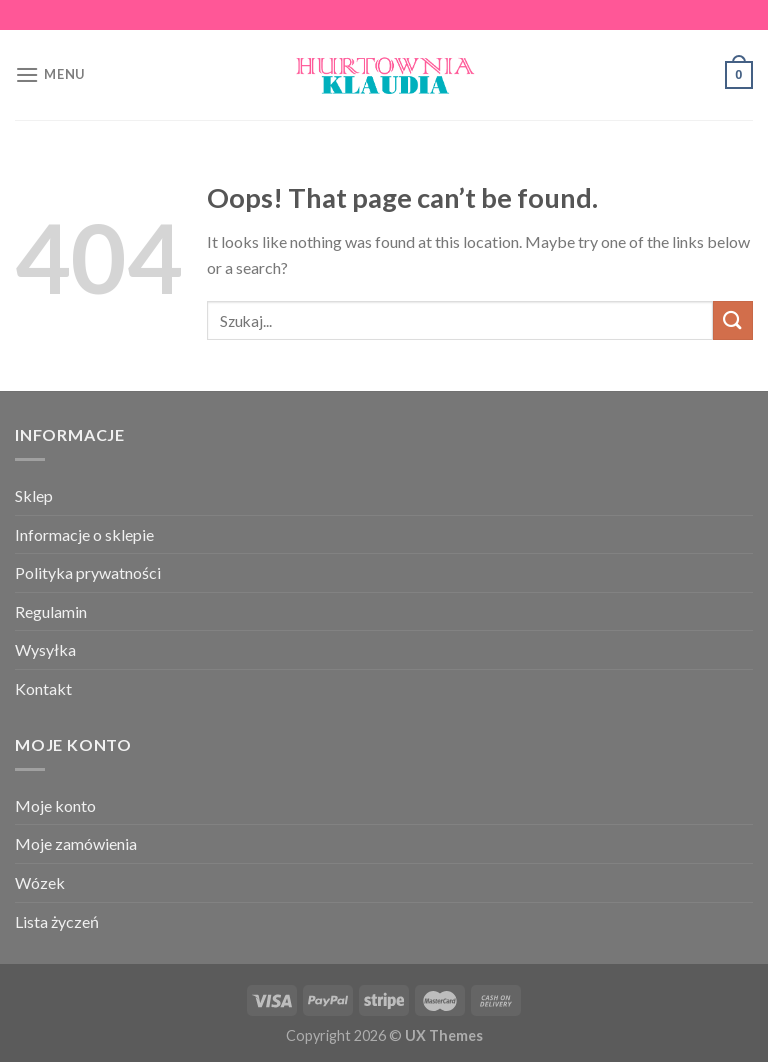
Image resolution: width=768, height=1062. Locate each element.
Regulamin (51, 611)
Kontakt (43, 688)
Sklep (34, 495)
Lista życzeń (57, 921)
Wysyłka (45, 649)
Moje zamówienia (76, 843)
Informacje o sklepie (84, 534)
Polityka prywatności (88, 572)
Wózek (40, 882)
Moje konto (55, 805)
